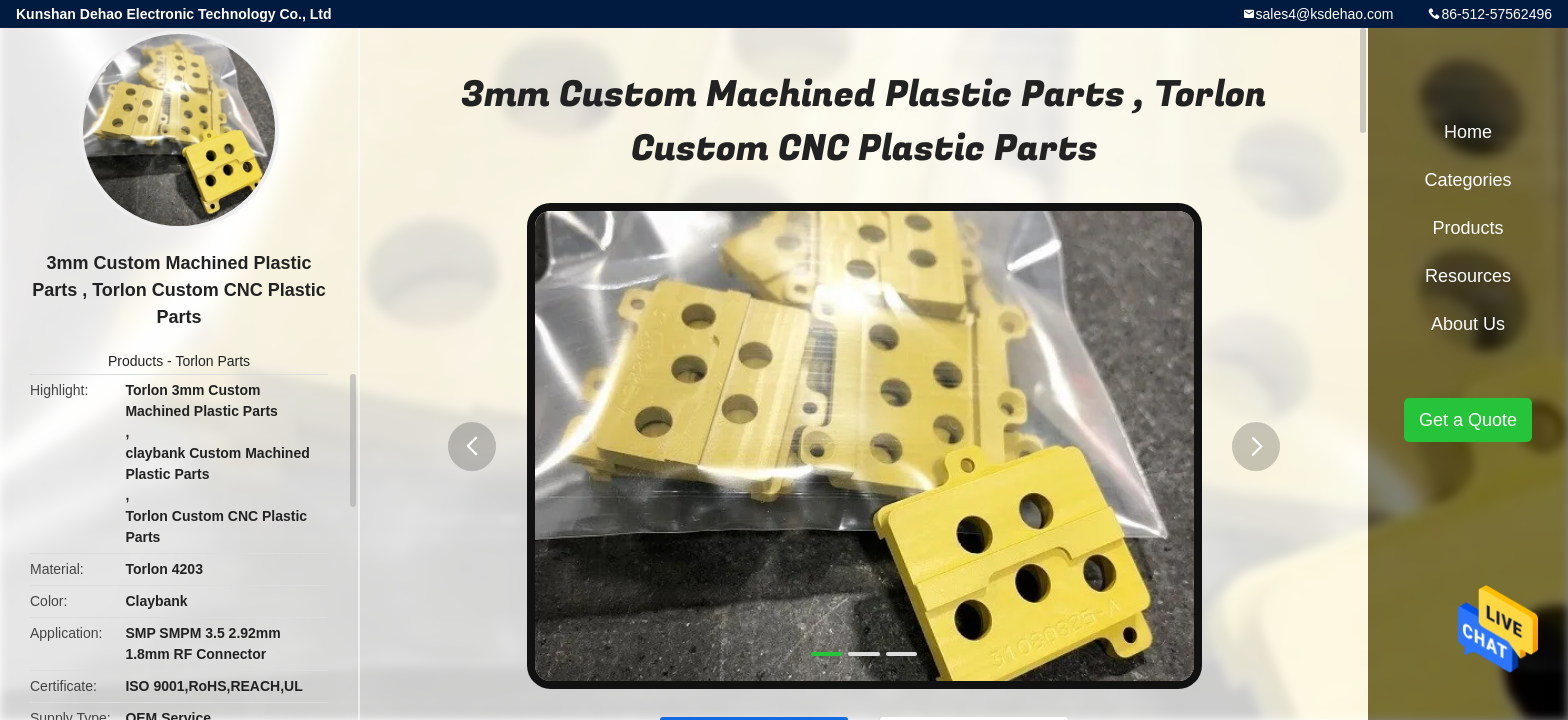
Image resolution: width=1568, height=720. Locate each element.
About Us (1468, 324)
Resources (1468, 276)
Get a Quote (1468, 420)
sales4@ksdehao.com (1325, 14)
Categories (1467, 180)
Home (1468, 132)
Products (135, 361)
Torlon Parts (212, 361)
